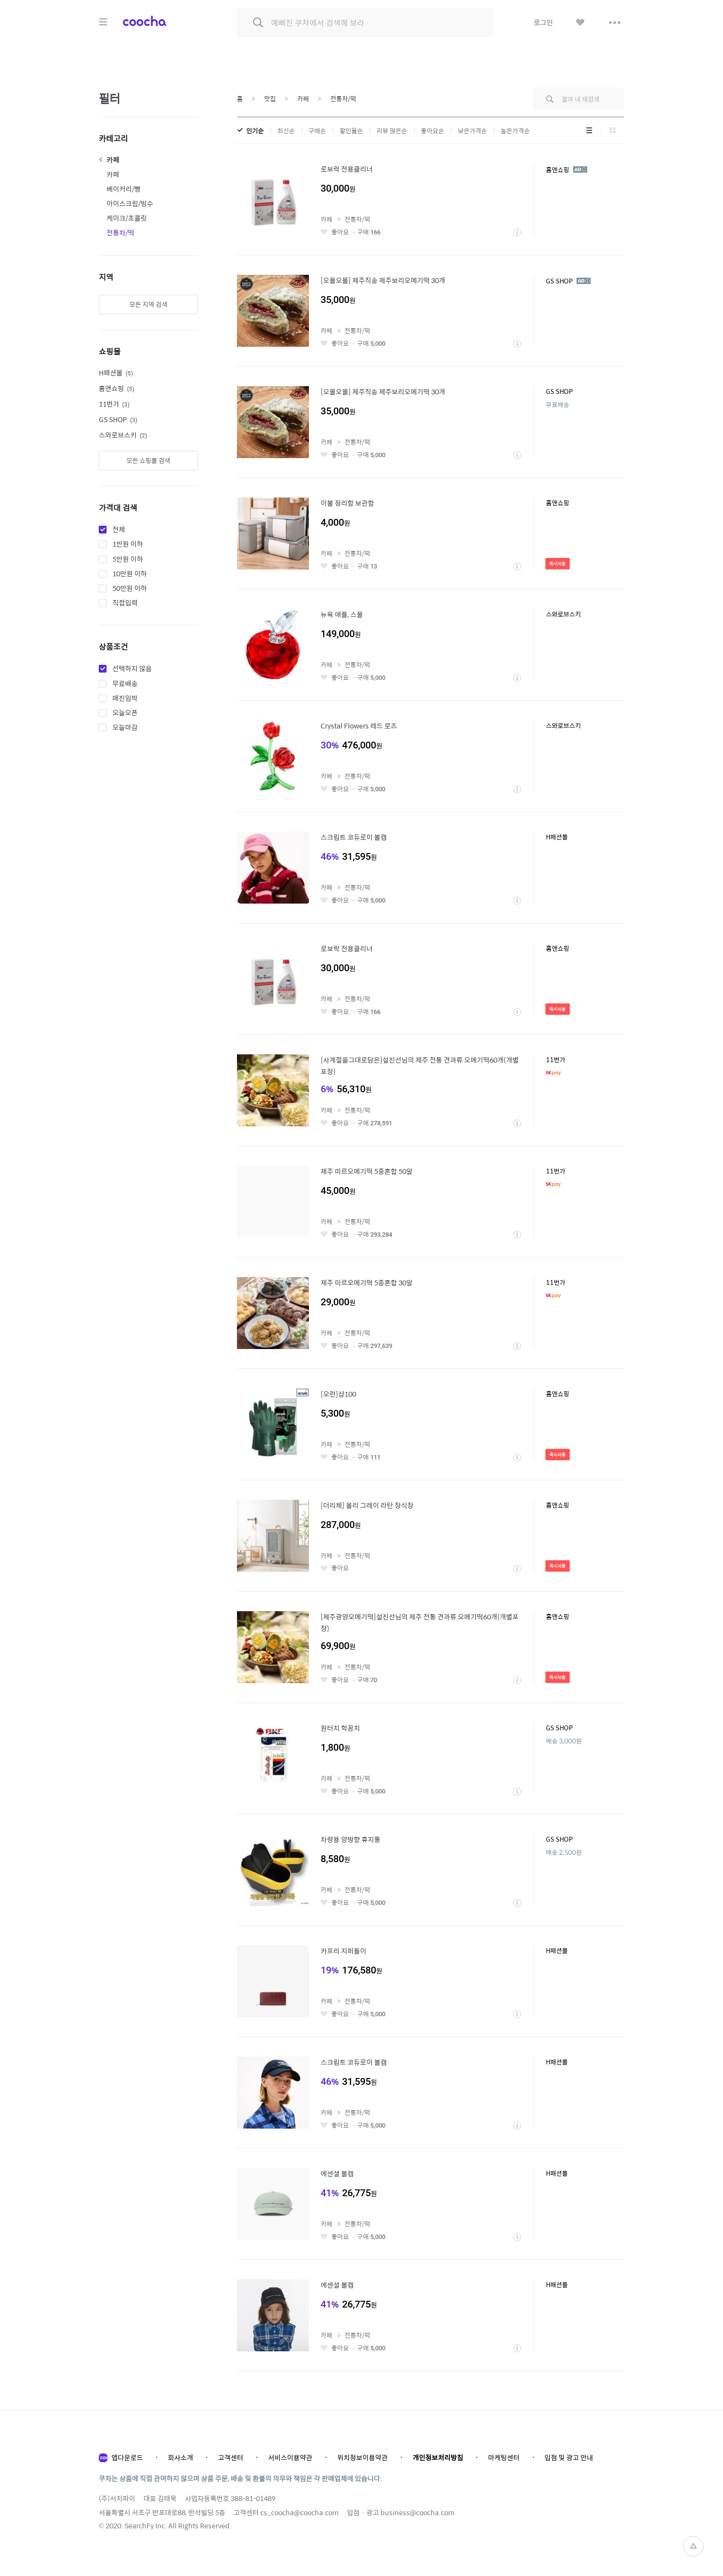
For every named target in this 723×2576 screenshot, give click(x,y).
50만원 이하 (129, 588)
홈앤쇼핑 (116, 388)
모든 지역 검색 (148, 304)
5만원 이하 (127, 559)
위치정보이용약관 (362, 2457)
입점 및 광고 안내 (568, 2457)
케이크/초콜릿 (127, 218)
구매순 (317, 130)
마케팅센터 (504, 2457)
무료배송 (125, 684)
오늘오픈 (125, 713)
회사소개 (180, 2457)
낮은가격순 (472, 130)
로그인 (543, 22)
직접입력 (125, 603)
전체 (118, 529)
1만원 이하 (127, 544)
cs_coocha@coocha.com (299, 2512)
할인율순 (351, 130)
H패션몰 (116, 372)
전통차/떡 (120, 232)
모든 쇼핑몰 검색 (148, 460)
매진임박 (125, 698)
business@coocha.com (417, 2512)
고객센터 (230, 2457)
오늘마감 (125, 727)
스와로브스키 (123, 434)
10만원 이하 (129, 574)
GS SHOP (118, 419)
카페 (113, 159)
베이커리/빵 (124, 188)
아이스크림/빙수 (130, 203)
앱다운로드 (127, 2457)
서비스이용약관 (290, 2457)
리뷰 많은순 (392, 130)
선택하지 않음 (132, 669)
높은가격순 (515, 130)
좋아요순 (432, 130)
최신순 (286, 130)
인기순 (255, 130)
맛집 (270, 98)
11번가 (114, 403)
